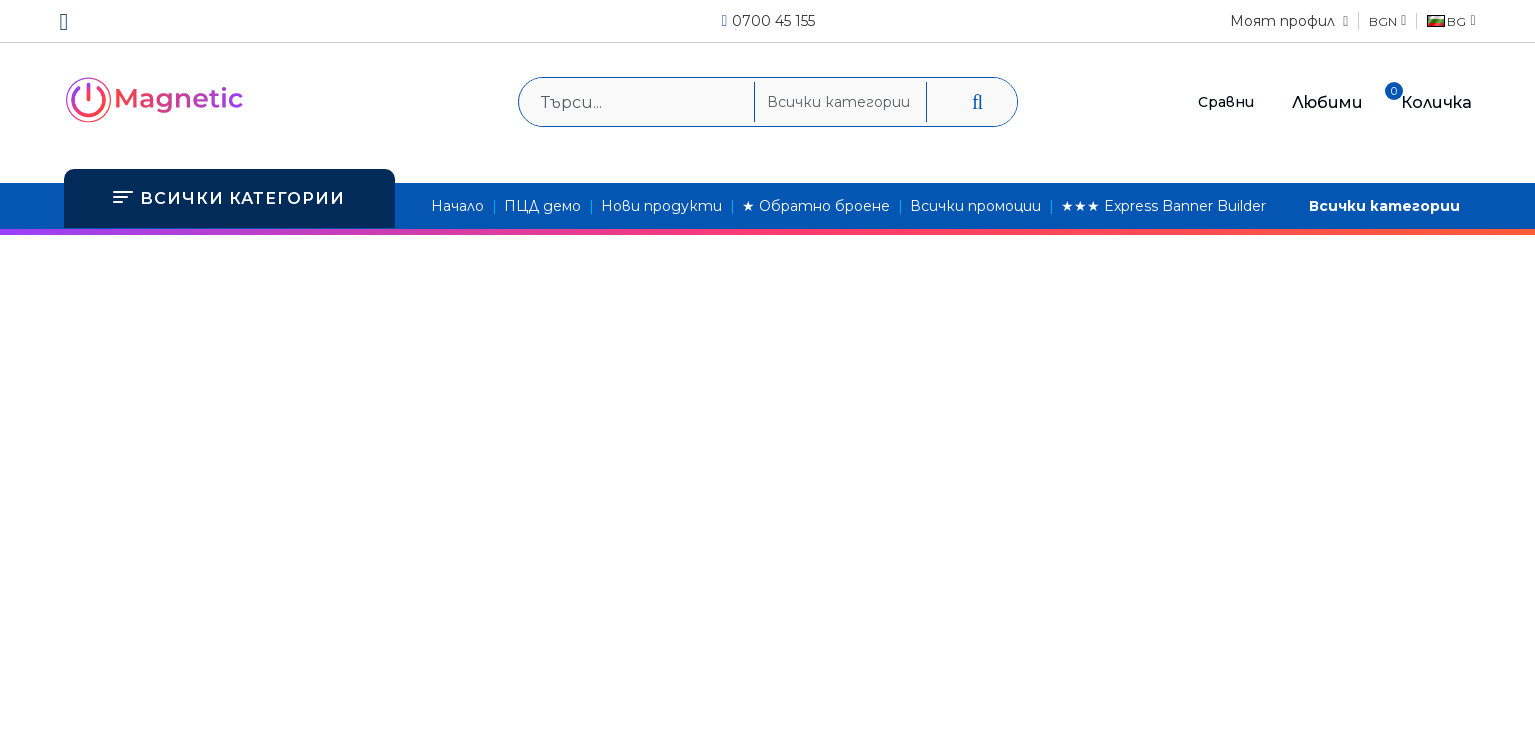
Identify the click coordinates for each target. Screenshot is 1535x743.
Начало (457, 206)
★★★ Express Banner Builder (1163, 206)
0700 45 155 (773, 21)
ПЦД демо (542, 206)
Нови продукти (661, 206)
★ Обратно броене (816, 206)
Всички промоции (975, 206)
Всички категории (1384, 206)
